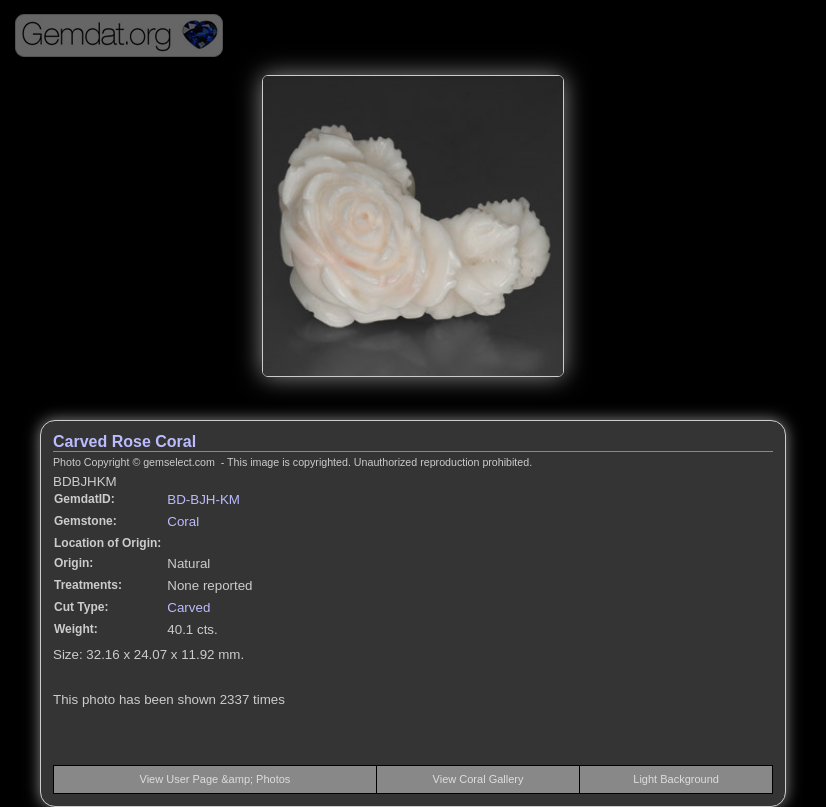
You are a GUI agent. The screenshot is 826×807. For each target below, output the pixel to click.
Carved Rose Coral (124, 441)
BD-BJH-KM (203, 499)
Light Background (676, 779)
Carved (188, 607)
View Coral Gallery (478, 779)
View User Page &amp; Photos (215, 779)
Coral (183, 521)
